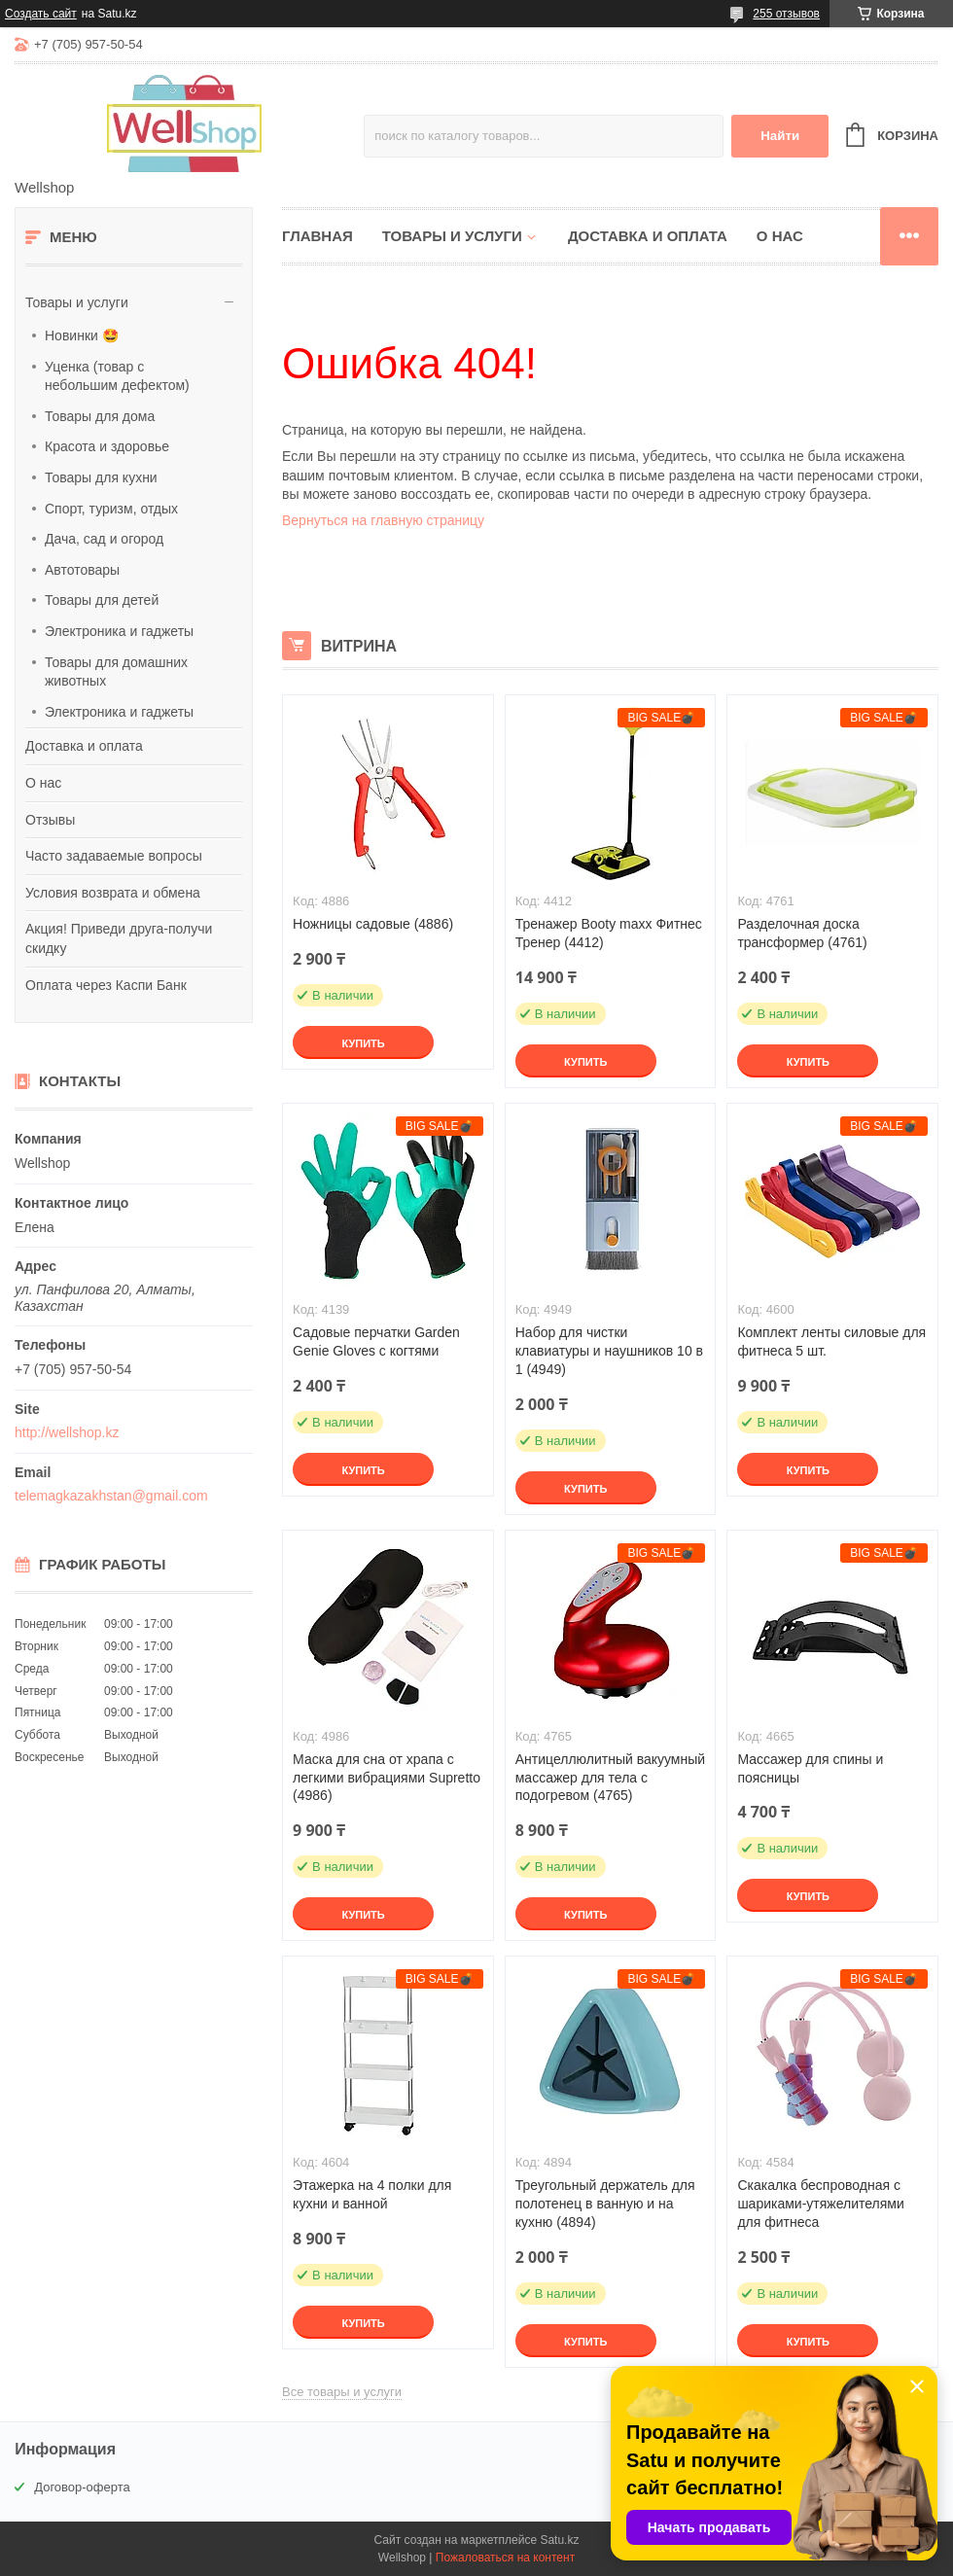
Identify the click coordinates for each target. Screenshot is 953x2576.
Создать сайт (41, 13)
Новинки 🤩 (82, 335)
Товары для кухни (101, 477)
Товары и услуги (76, 302)
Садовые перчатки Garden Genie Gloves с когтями (376, 1341)
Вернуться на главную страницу (383, 520)
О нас (43, 783)
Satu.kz (559, 2540)
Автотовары (82, 570)
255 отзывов (786, 13)
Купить (362, 1043)
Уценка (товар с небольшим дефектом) (117, 376)
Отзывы (50, 820)
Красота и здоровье (107, 446)
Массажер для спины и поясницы (810, 1768)
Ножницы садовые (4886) (373, 924)
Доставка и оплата (84, 746)
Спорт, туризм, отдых (111, 508)
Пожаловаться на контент (505, 2557)
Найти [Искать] (779, 135)
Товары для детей (102, 600)
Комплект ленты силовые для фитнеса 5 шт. (831, 1341)
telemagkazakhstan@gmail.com (111, 1495)
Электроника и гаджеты (119, 631)
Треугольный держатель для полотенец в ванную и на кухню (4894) (605, 2203)
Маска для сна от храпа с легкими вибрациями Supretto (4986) (386, 1777)
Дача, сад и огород (104, 539)
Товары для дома (100, 416)
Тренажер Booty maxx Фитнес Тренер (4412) (608, 933)
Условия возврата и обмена (112, 892)
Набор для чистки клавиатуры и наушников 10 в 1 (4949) (609, 1350)
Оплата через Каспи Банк (106, 985)
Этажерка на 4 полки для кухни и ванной (372, 2194)
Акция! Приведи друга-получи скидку (118, 938)
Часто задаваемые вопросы (113, 856)
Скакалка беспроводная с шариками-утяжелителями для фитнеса (820, 2203)
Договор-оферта (82, 2487)
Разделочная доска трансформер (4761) (801, 933)
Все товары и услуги (342, 2391)
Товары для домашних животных (116, 671)
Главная (317, 236)
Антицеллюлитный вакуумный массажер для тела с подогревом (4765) (610, 1777)
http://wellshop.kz (67, 1432)
